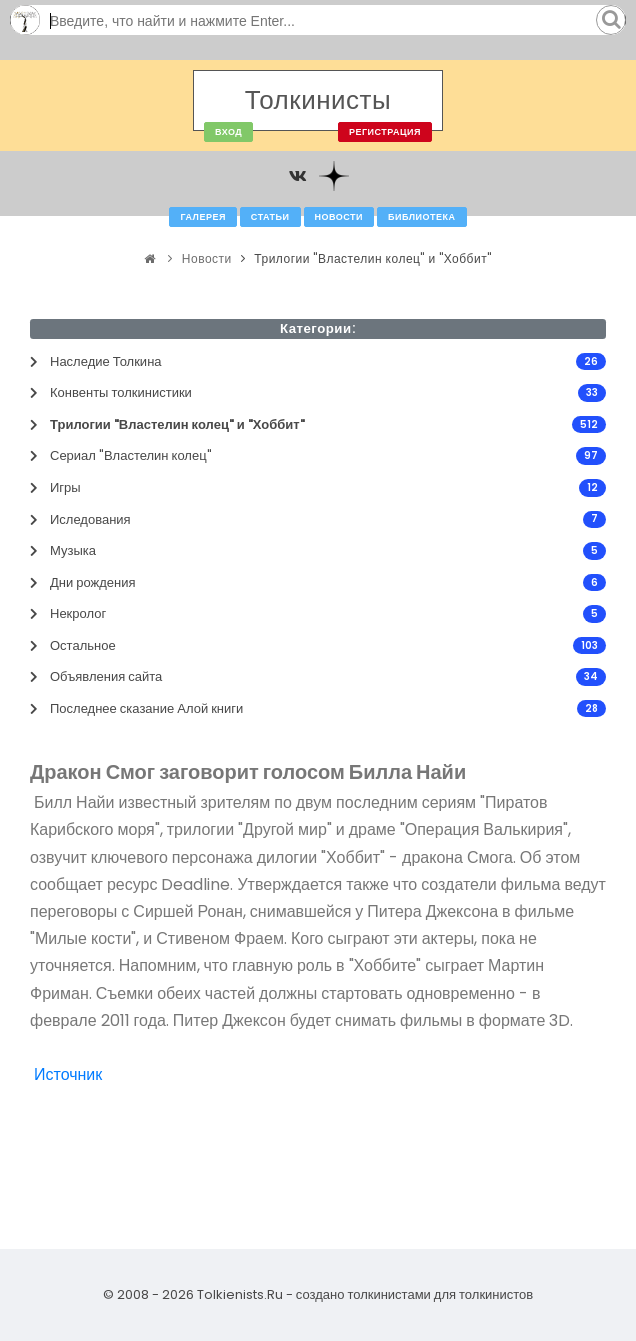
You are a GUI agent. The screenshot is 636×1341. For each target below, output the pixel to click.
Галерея (202, 217)
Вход (228, 132)
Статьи (270, 217)
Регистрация (385, 132)
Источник (68, 1074)
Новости (339, 217)
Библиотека (421, 217)
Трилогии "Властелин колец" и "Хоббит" (372, 258)
